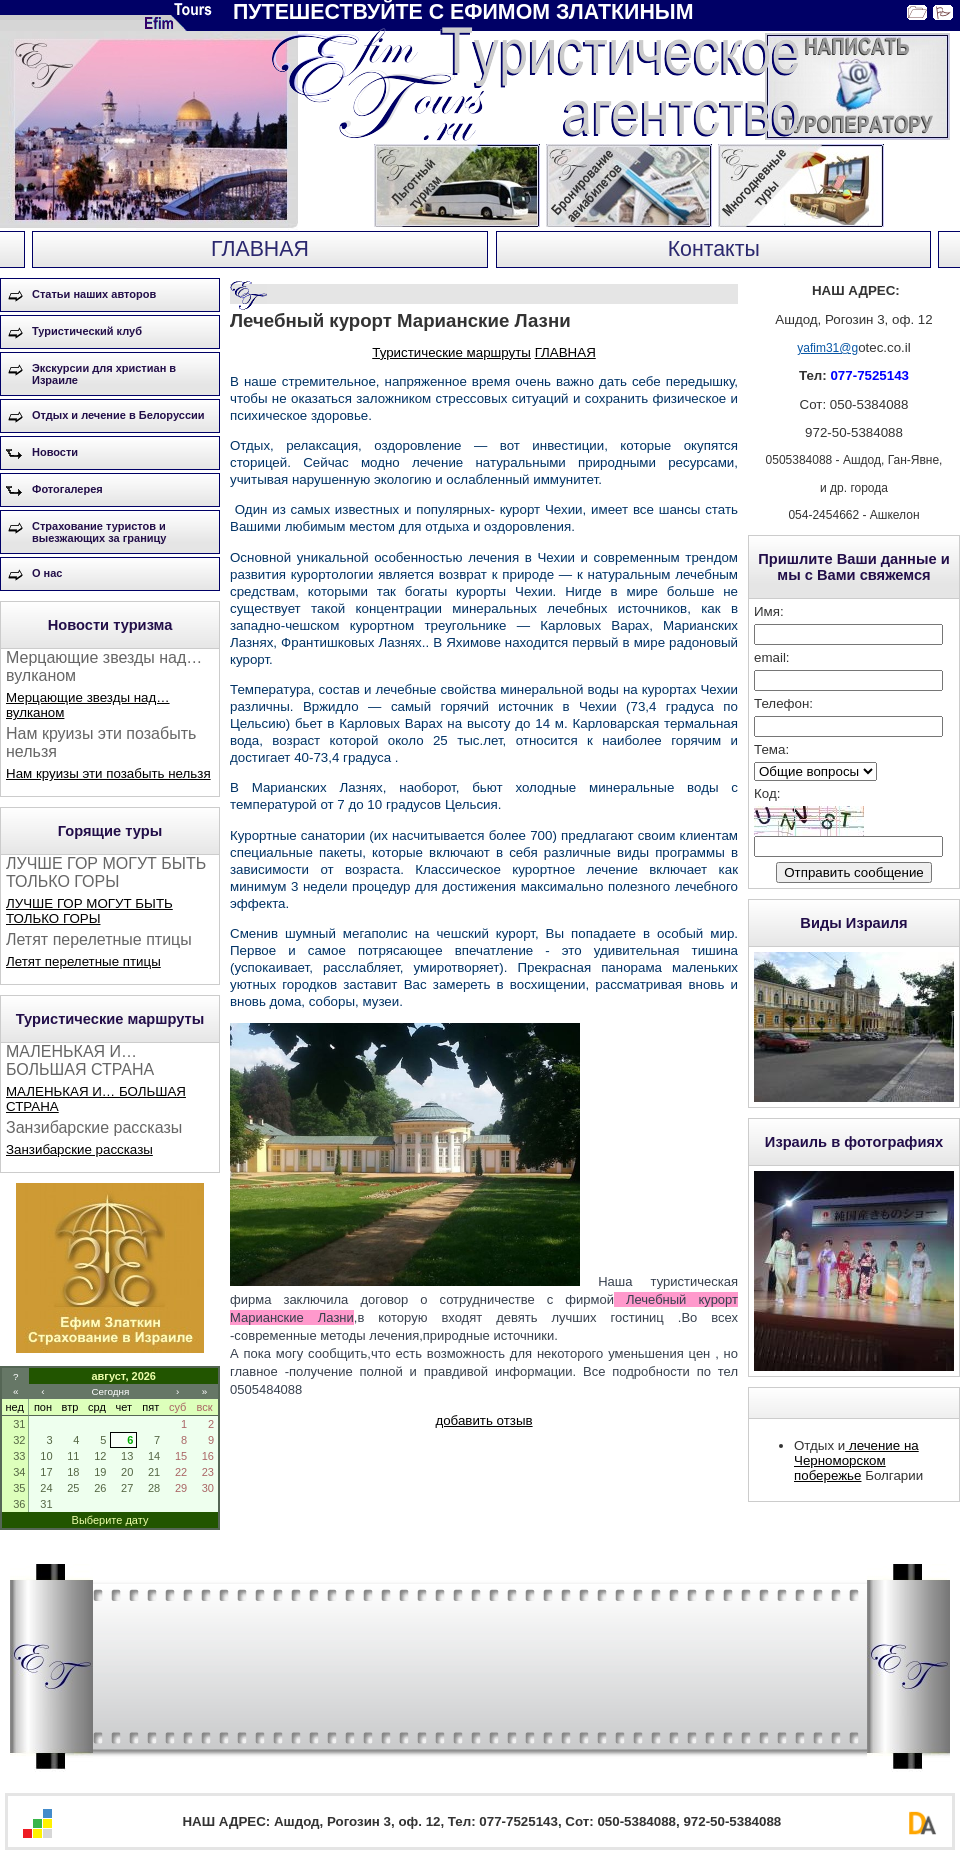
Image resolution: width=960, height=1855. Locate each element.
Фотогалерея (67, 489)
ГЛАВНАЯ (260, 249)
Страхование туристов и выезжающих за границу (99, 532)
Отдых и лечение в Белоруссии (118, 415)
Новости (55, 452)
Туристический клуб (87, 331)
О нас (47, 573)
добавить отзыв (483, 1420)
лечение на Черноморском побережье (856, 1460)
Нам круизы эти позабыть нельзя (108, 773)
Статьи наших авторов (94, 294)
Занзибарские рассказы (79, 1149)
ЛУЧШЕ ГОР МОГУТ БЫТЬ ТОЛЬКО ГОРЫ (89, 911)
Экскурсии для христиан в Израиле (104, 374)
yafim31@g (827, 348)
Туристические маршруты (451, 352)
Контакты (714, 249)
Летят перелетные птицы (83, 961)
